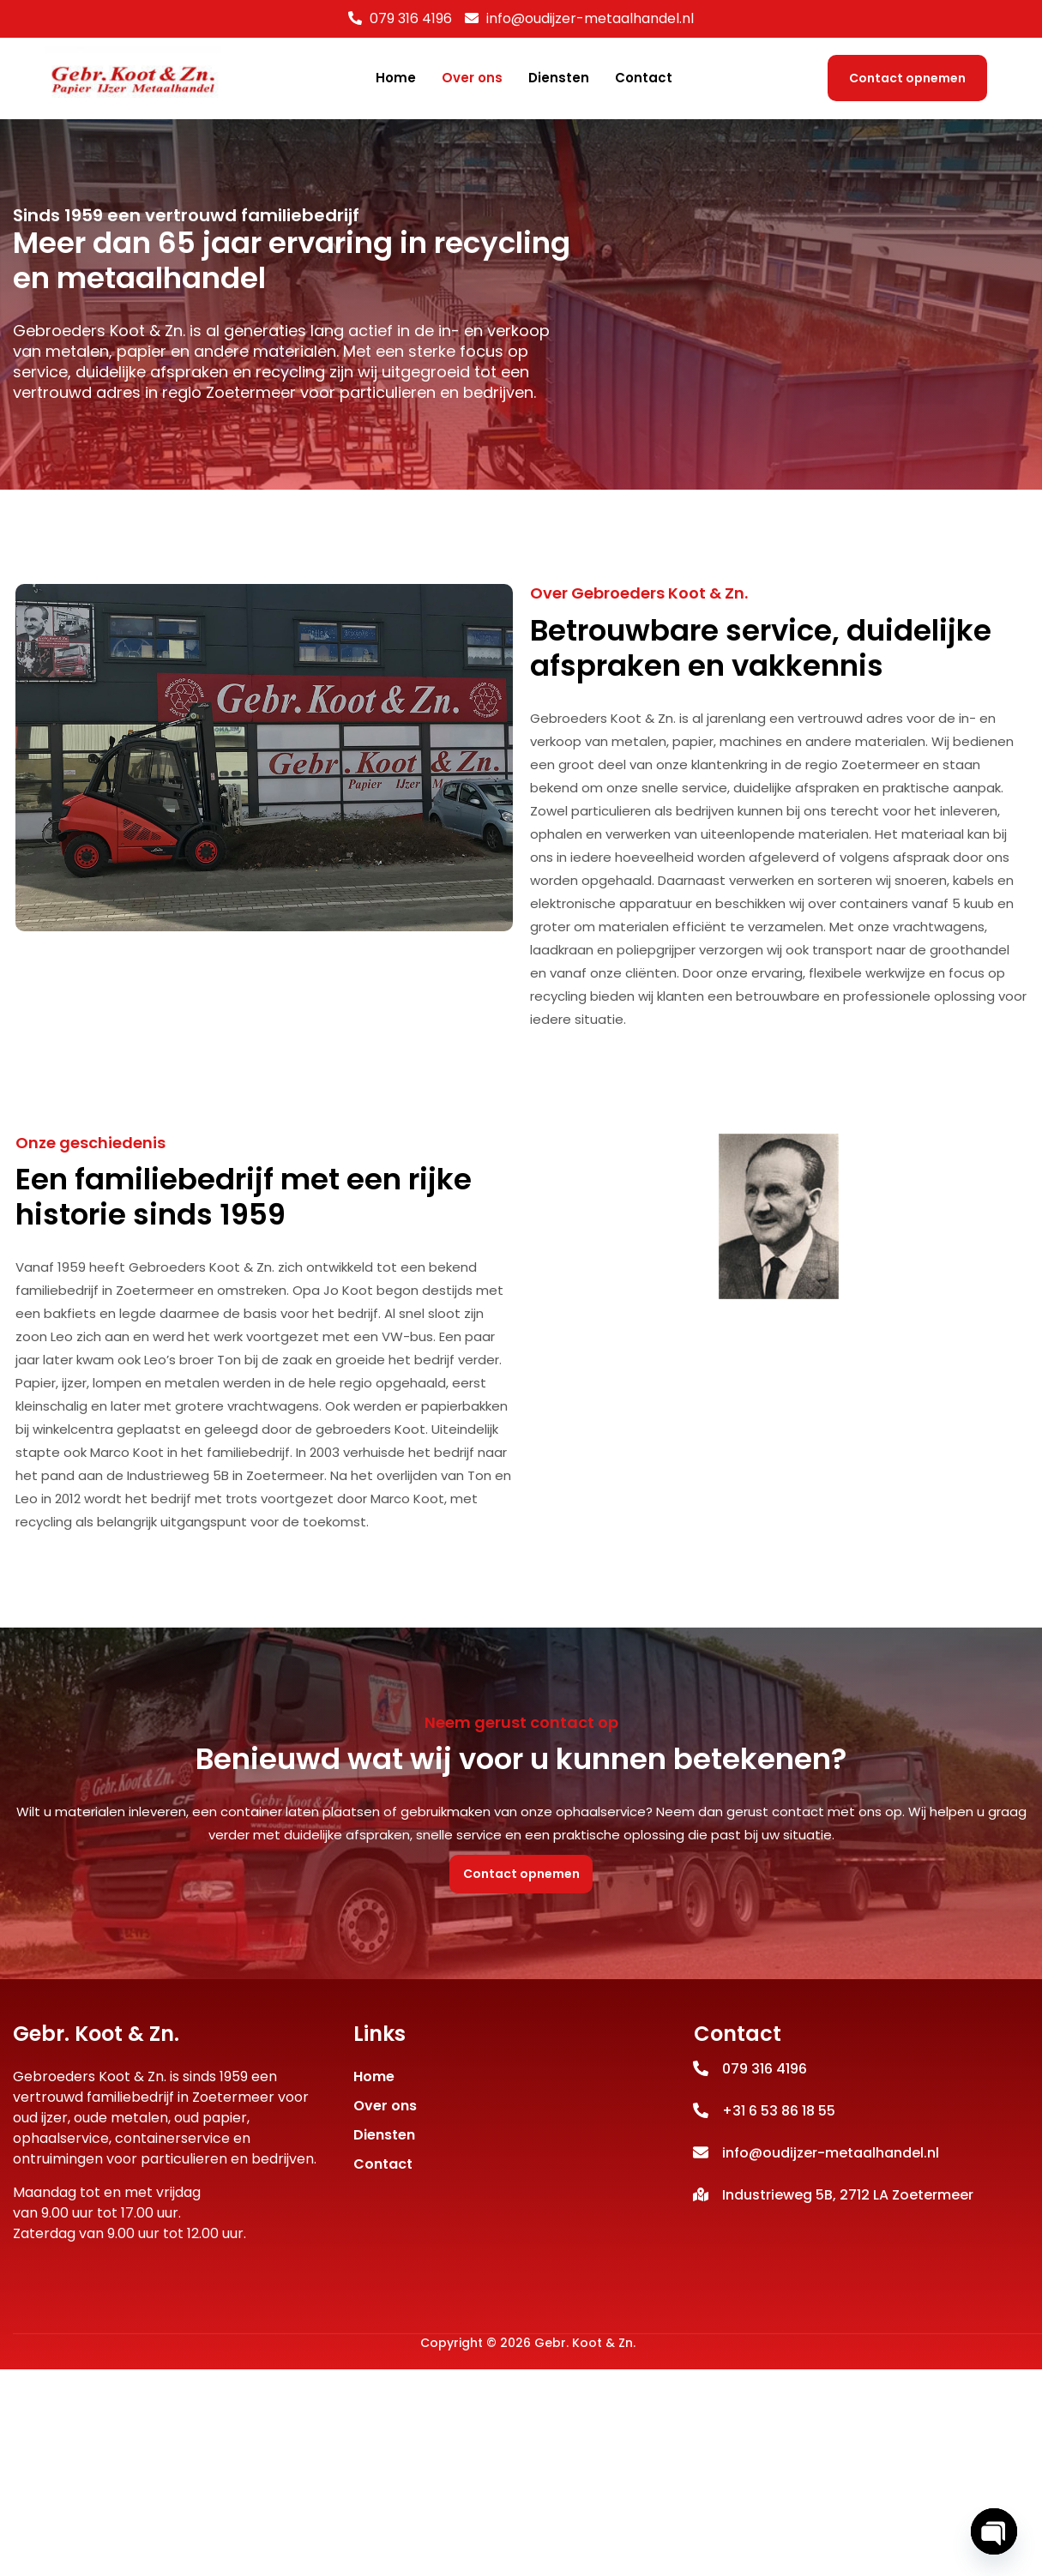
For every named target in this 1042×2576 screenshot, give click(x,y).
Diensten (558, 78)
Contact (643, 78)
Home (396, 78)
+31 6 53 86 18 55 (778, 2147)
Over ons (472, 78)
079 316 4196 (411, 18)
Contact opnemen (907, 78)
